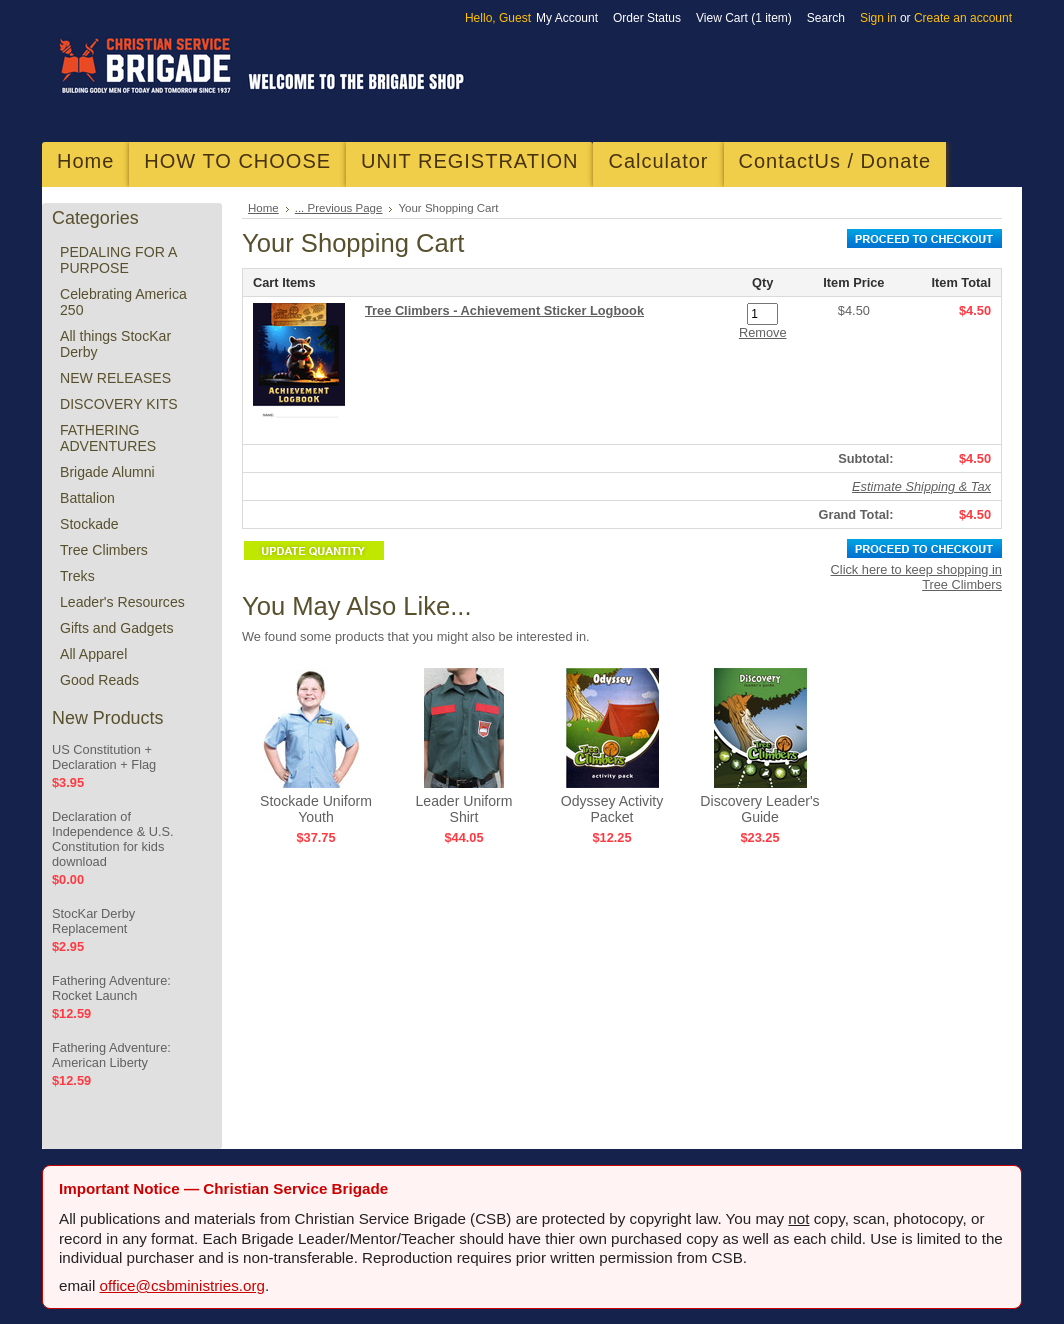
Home (263, 208)
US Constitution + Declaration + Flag (104, 757)
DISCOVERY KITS (119, 404)
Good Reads (99, 680)
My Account (567, 18)
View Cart (744, 18)
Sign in (878, 18)
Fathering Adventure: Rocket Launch (111, 988)
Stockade (89, 524)
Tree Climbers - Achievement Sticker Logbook (504, 310)
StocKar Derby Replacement (93, 921)
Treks (77, 576)
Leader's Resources (122, 602)
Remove (763, 332)
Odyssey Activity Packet (612, 809)
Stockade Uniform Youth (316, 809)
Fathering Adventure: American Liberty (111, 1055)
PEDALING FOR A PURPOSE (118, 260)
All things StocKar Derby (115, 344)
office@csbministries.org (182, 1285)
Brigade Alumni (107, 472)
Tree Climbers (104, 550)
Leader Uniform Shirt (463, 809)
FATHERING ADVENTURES (108, 438)
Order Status (647, 18)
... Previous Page (339, 208)
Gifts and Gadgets (116, 628)
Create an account (963, 18)
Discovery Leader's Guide (759, 809)
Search (826, 18)
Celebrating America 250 (123, 302)
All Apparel (93, 654)
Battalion (87, 498)
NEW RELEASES (115, 378)
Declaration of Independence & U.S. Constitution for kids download (113, 839)
